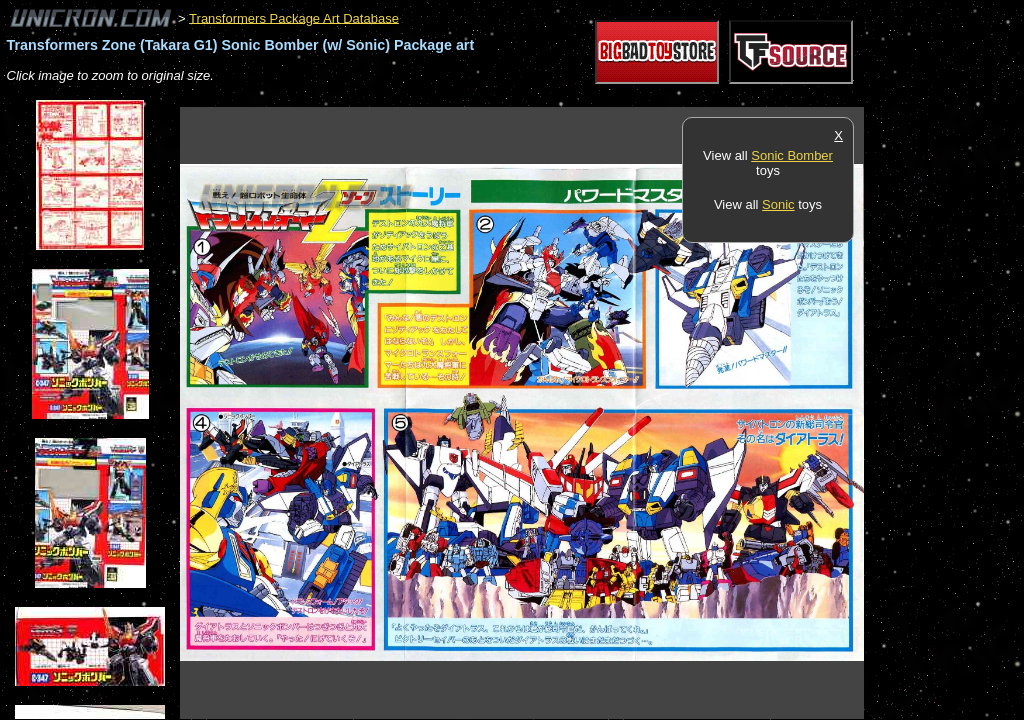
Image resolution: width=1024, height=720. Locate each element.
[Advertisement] (544, 96)
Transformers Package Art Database (294, 17)
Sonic (778, 204)
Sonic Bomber (792, 155)
